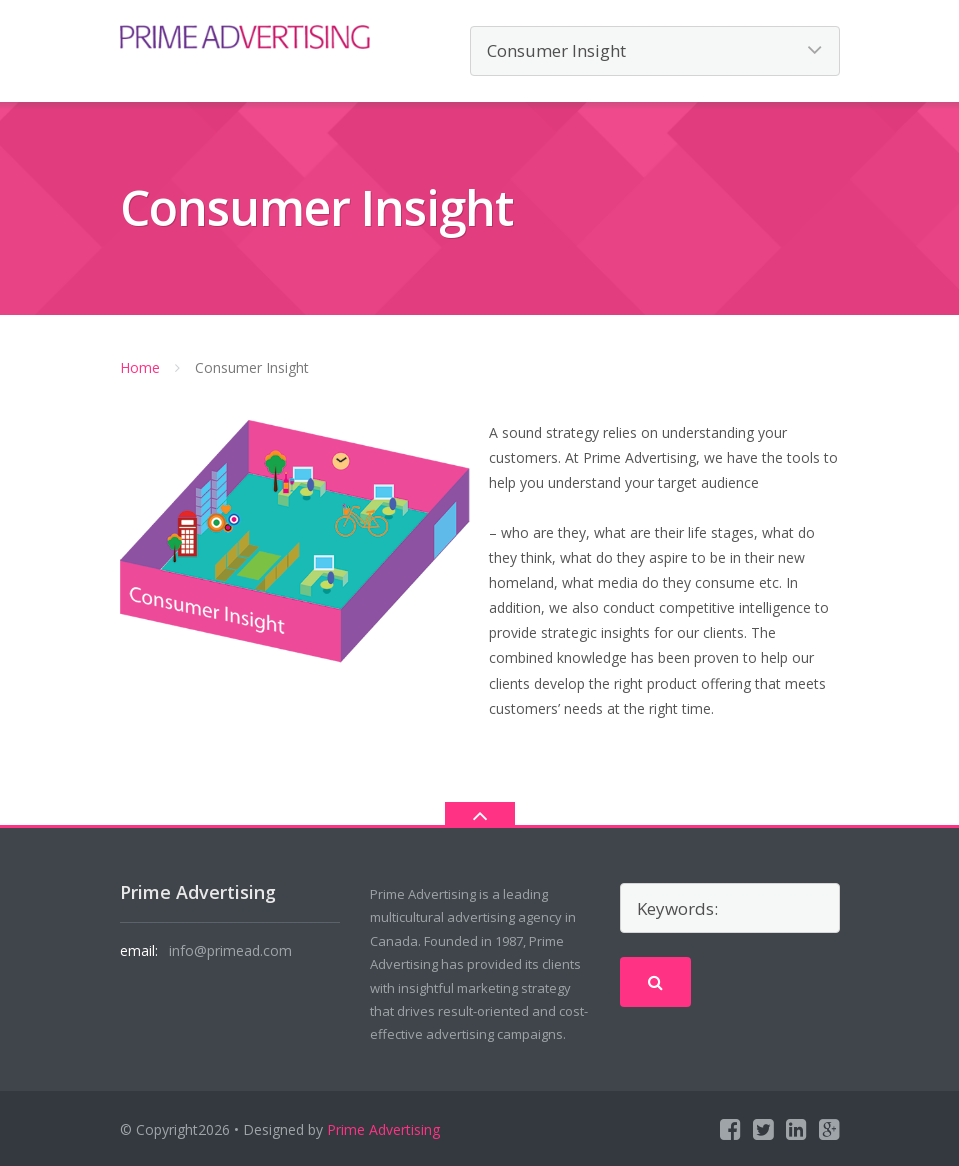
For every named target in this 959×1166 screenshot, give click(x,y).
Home (140, 367)
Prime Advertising (383, 1129)
